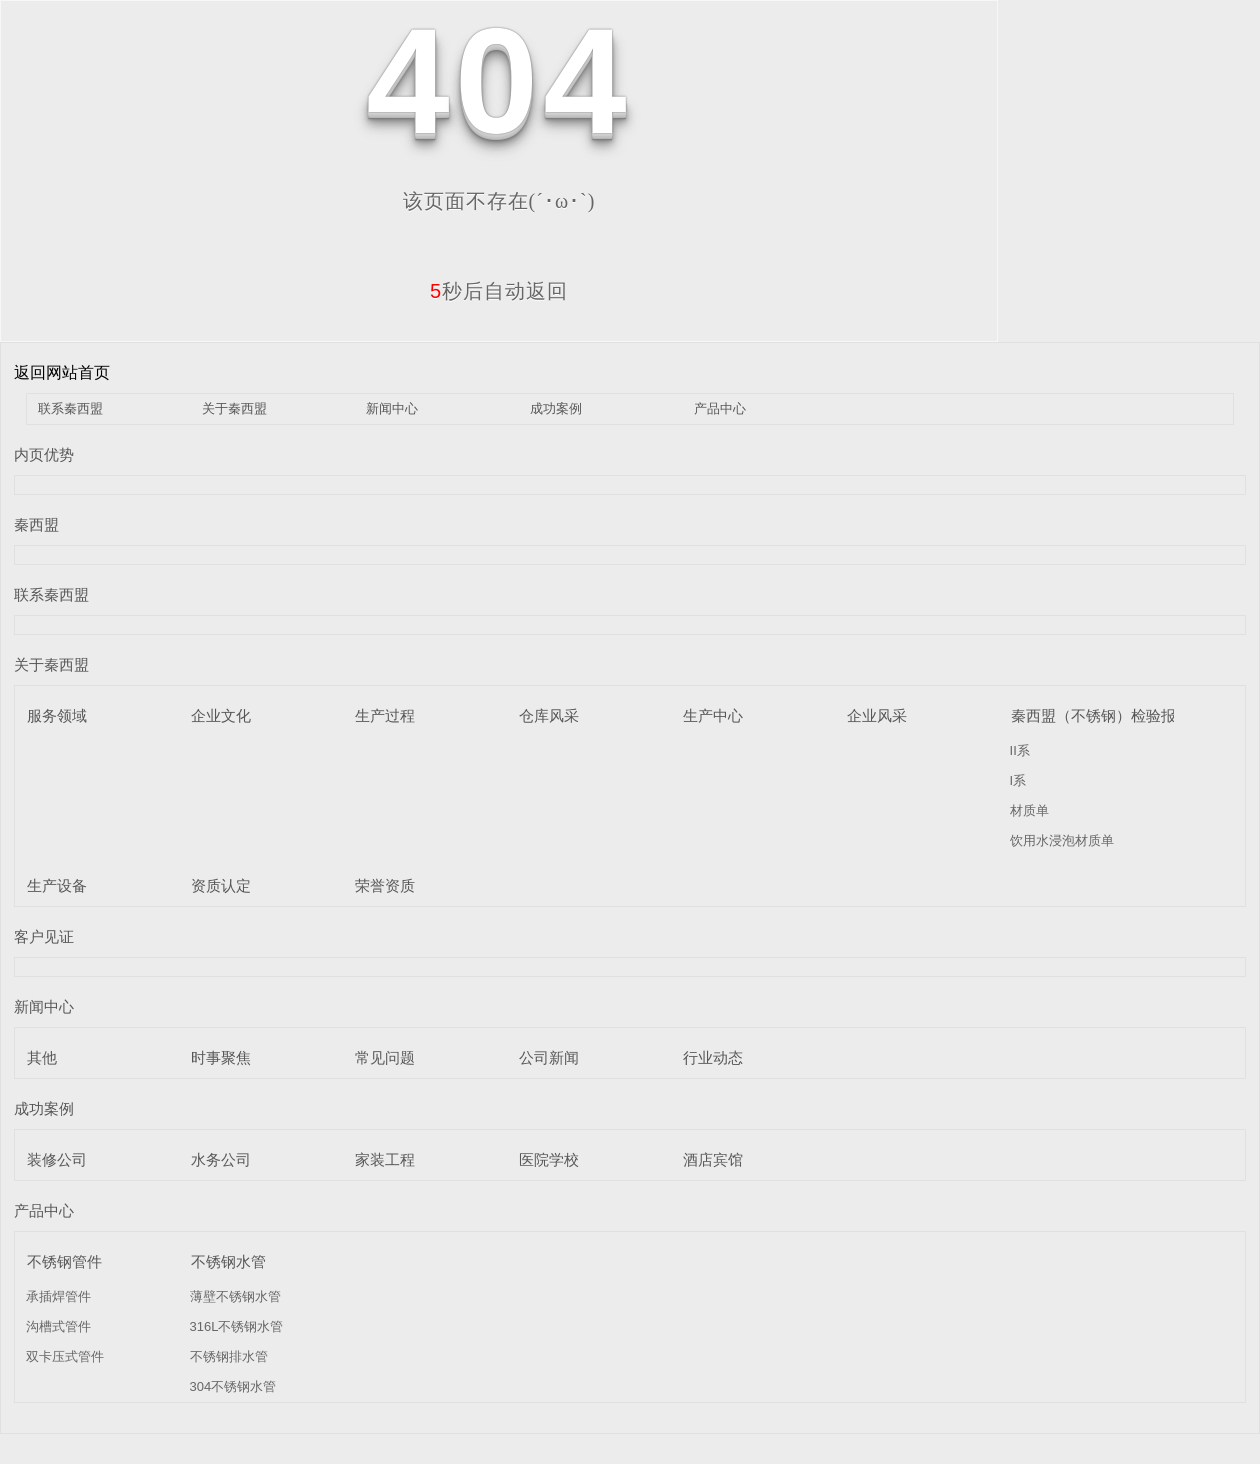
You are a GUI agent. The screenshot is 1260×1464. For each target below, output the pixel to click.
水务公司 (221, 1159)
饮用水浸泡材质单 (1062, 840)
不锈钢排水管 (229, 1356)
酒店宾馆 (713, 1159)
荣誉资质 (385, 885)
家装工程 (385, 1159)
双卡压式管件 (65, 1356)
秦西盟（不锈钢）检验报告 (1101, 715)
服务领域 (57, 715)
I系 (1018, 780)
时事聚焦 (221, 1057)
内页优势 (44, 454)
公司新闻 (549, 1057)
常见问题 (385, 1057)
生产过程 (385, 715)
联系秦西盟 (70, 408)
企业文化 (221, 715)
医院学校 (549, 1159)
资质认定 (221, 885)
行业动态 (713, 1057)
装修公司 (57, 1159)
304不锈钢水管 (233, 1386)
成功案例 (556, 408)
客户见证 (44, 936)
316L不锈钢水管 (237, 1326)
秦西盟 (36, 524)
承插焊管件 (58, 1296)
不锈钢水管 (228, 1261)
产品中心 (720, 408)
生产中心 (713, 715)
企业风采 (877, 715)
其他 (42, 1057)
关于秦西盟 (234, 408)
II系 (1020, 750)
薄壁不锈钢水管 (235, 1296)
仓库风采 (549, 715)
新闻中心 (392, 408)
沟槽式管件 (58, 1326)
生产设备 (57, 885)
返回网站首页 (62, 372)
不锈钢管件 (64, 1261)
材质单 (1029, 810)
